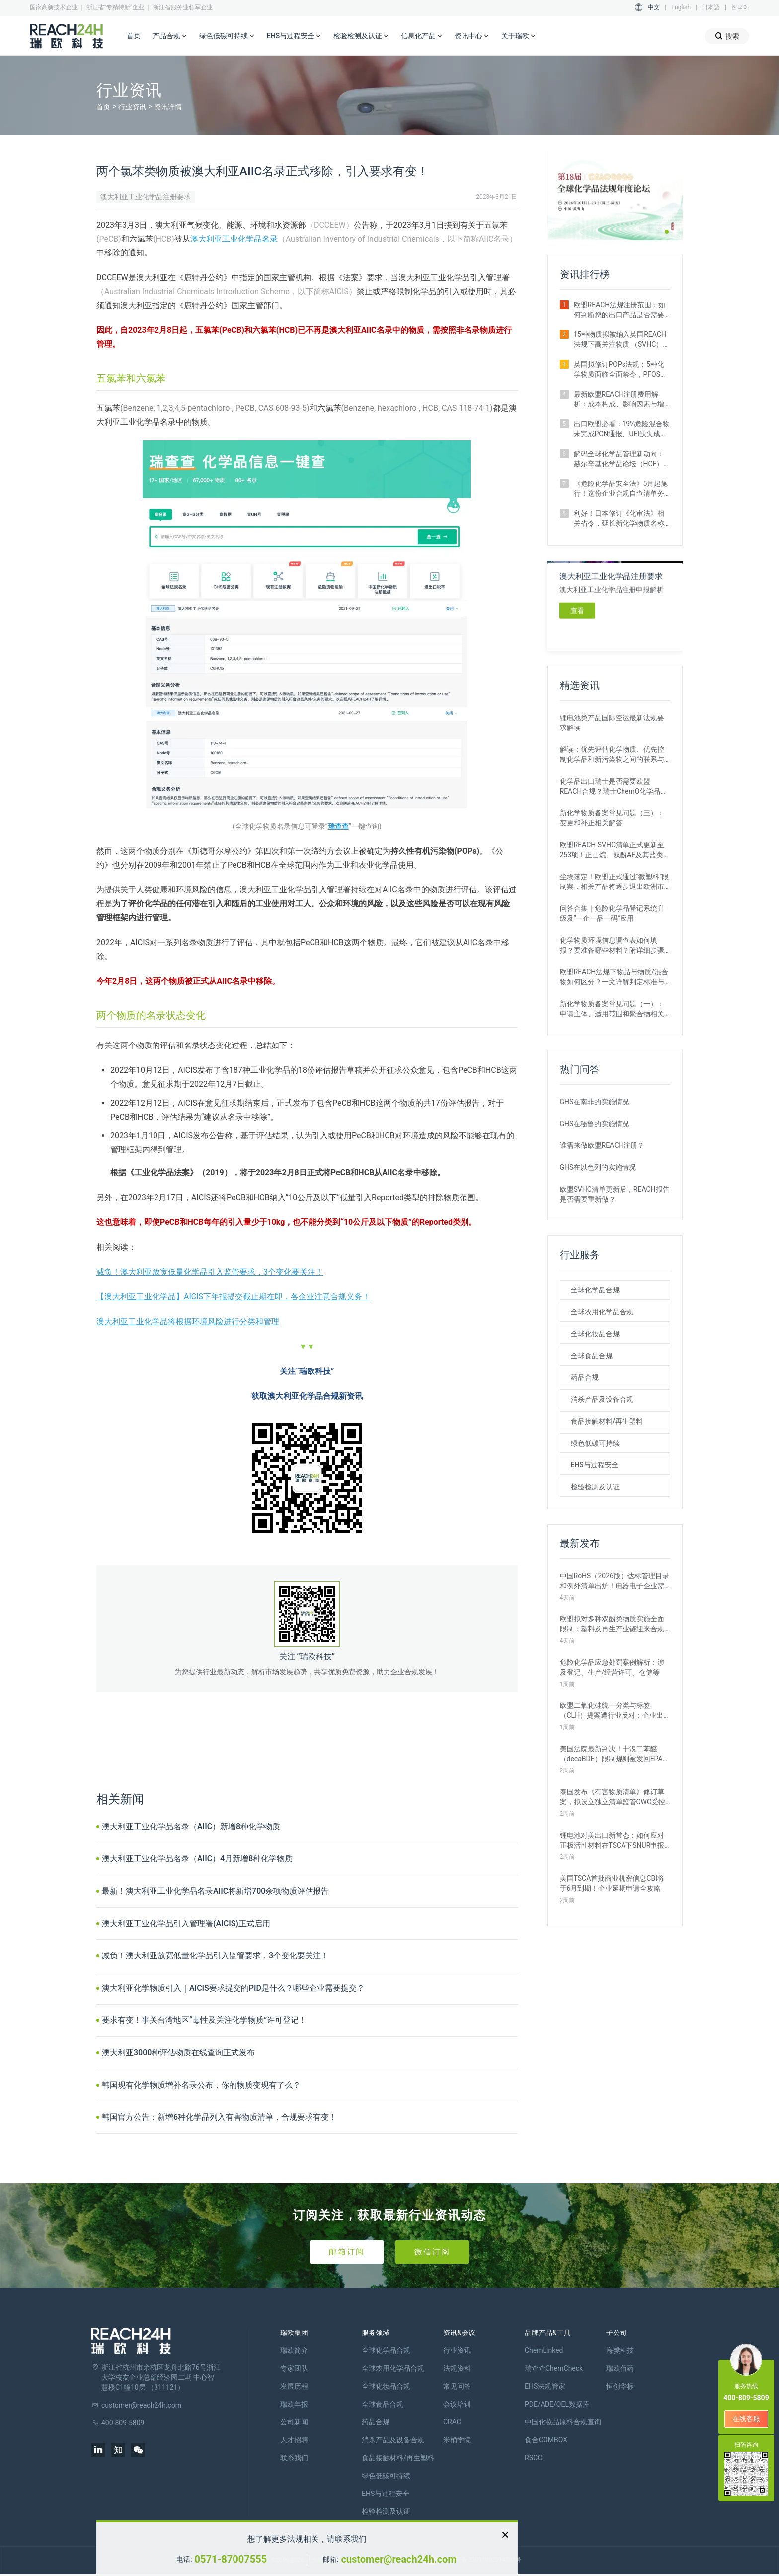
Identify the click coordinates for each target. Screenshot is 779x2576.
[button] (667, 232)
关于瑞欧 (518, 36)
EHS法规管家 (545, 2386)
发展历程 (294, 2386)
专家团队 (294, 2368)
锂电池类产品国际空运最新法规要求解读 (612, 722)
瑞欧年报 (294, 2404)
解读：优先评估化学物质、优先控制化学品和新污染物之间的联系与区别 (612, 754)
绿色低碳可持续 (227, 36)
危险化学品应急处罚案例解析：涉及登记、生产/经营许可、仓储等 (612, 1667)
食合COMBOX (546, 2440)
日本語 (711, 7)
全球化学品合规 (595, 1290)
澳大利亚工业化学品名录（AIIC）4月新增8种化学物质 (197, 1858)
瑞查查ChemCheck (554, 2368)
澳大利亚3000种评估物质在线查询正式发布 (178, 2052)
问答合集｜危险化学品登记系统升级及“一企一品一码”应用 (612, 913)
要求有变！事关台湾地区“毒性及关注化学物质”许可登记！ (204, 2020)
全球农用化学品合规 (602, 1312)
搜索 (727, 36)
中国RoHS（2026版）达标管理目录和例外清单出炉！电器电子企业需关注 (614, 1581)
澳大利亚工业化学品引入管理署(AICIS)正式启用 (186, 1923)
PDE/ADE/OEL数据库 (557, 2404)
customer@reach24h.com (398, 2559)
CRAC (452, 2422)
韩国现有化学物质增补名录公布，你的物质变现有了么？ (201, 2085)
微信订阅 (432, 2251)
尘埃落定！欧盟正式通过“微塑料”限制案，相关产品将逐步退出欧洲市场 (614, 882)
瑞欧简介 (294, 2350)
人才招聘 (294, 2440)
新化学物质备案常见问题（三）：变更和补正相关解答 (612, 818)
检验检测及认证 (361, 36)
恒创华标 (620, 2386)
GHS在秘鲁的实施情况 (594, 1123)
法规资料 (457, 2368)
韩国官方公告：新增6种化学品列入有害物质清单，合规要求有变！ (219, 2117)
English (681, 7)
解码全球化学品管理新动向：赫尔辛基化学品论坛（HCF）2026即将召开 (619, 459)
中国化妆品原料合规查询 (563, 2422)
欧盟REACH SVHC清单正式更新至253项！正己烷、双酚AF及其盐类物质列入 (615, 850)
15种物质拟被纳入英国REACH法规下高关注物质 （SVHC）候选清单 (622, 339)
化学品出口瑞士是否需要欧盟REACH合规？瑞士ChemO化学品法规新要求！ (614, 786)
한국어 (740, 7)
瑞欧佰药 (620, 2368)
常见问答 (457, 2386)
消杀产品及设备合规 (602, 1399)
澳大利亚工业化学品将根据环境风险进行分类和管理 (187, 1321)
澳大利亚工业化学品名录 (234, 238)
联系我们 (294, 2458)
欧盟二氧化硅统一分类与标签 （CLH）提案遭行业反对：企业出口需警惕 (612, 1710)
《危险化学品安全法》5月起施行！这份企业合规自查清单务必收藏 (621, 489)
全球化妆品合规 (595, 1334)
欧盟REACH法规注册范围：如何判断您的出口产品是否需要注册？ (620, 310)
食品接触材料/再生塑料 (607, 1421)
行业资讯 (132, 107)
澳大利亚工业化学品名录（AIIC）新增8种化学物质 (191, 1826)
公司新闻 (294, 2422)
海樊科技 (620, 2350)
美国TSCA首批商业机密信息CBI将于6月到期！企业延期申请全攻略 (612, 1883)
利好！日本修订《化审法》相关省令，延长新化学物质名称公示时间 (619, 518)
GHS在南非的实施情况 (594, 1102)
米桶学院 (457, 2440)
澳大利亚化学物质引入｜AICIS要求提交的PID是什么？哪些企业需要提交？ (233, 1988)
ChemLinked (544, 2350)
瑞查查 (338, 826)
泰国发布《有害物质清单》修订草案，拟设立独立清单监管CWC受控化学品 (613, 1797)
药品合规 (585, 1377)
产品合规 (170, 36)
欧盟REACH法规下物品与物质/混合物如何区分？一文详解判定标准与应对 (614, 977)
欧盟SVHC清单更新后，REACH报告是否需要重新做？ (615, 1194)
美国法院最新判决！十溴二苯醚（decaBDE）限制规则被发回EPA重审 (615, 1754)
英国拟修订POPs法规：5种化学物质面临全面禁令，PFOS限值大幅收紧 (621, 369)
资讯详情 (168, 107)
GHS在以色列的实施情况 (598, 1167)
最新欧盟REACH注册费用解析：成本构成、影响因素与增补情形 (619, 399)
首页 (134, 36)
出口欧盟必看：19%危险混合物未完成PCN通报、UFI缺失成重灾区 (622, 429)
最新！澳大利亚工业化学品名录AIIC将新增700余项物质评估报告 (215, 1891)
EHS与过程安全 (294, 36)
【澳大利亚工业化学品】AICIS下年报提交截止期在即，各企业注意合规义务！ (233, 1296)
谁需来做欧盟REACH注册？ (602, 1145)
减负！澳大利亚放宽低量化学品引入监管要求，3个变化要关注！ (209, 1272)
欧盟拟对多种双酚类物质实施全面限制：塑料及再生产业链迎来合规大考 (612, 1624)
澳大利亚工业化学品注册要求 (145, 197)
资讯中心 (472, 36)
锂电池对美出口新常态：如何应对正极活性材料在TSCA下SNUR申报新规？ (612, 1840)
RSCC (533, 2458)
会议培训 (457, 2404)
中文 (654, 7)
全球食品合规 (592, 1356)
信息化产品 (422, 36)
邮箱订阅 (347, 2251)
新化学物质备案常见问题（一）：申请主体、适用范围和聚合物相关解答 (612, 1009)
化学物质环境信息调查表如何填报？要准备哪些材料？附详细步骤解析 (612, 945)
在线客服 (746, 2419)
